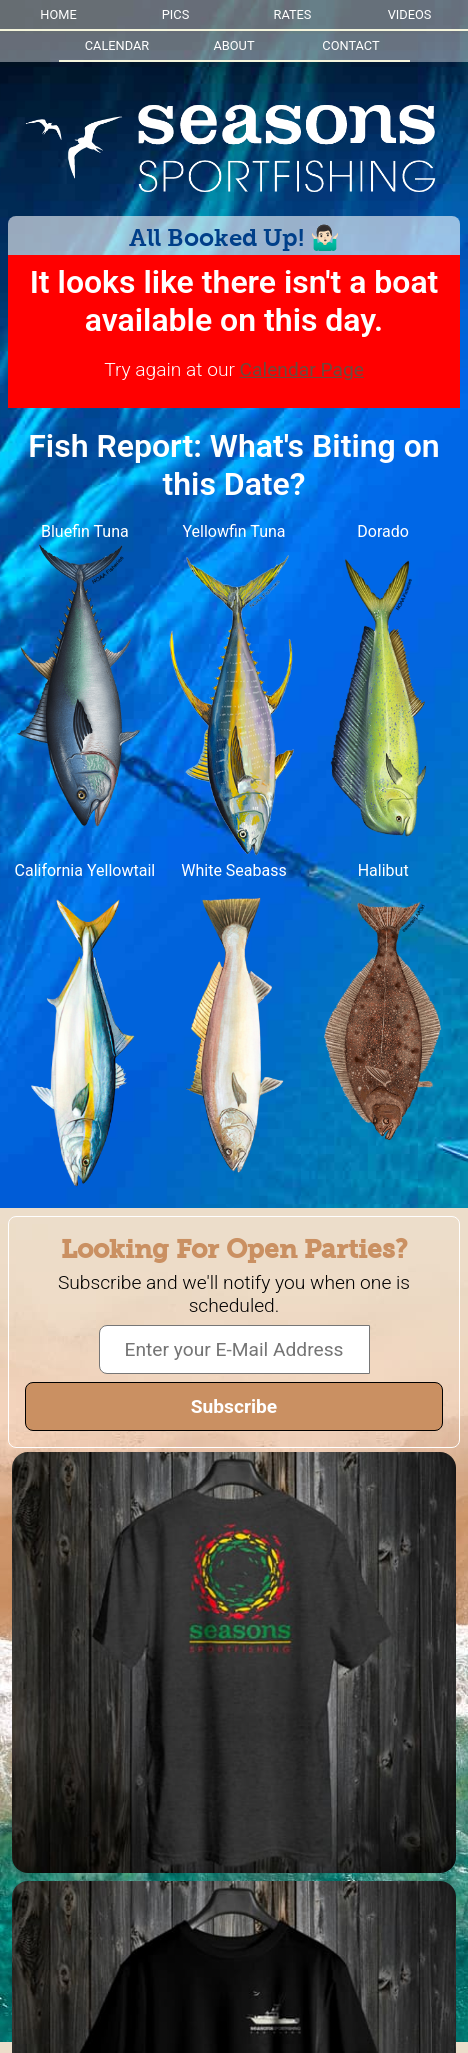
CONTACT (350, 45)
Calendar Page (302, 369)
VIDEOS (410, 14)
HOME (58, 14)
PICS (175, 14)
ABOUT (233, 45)
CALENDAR (117, 45)
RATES (293, 14)
